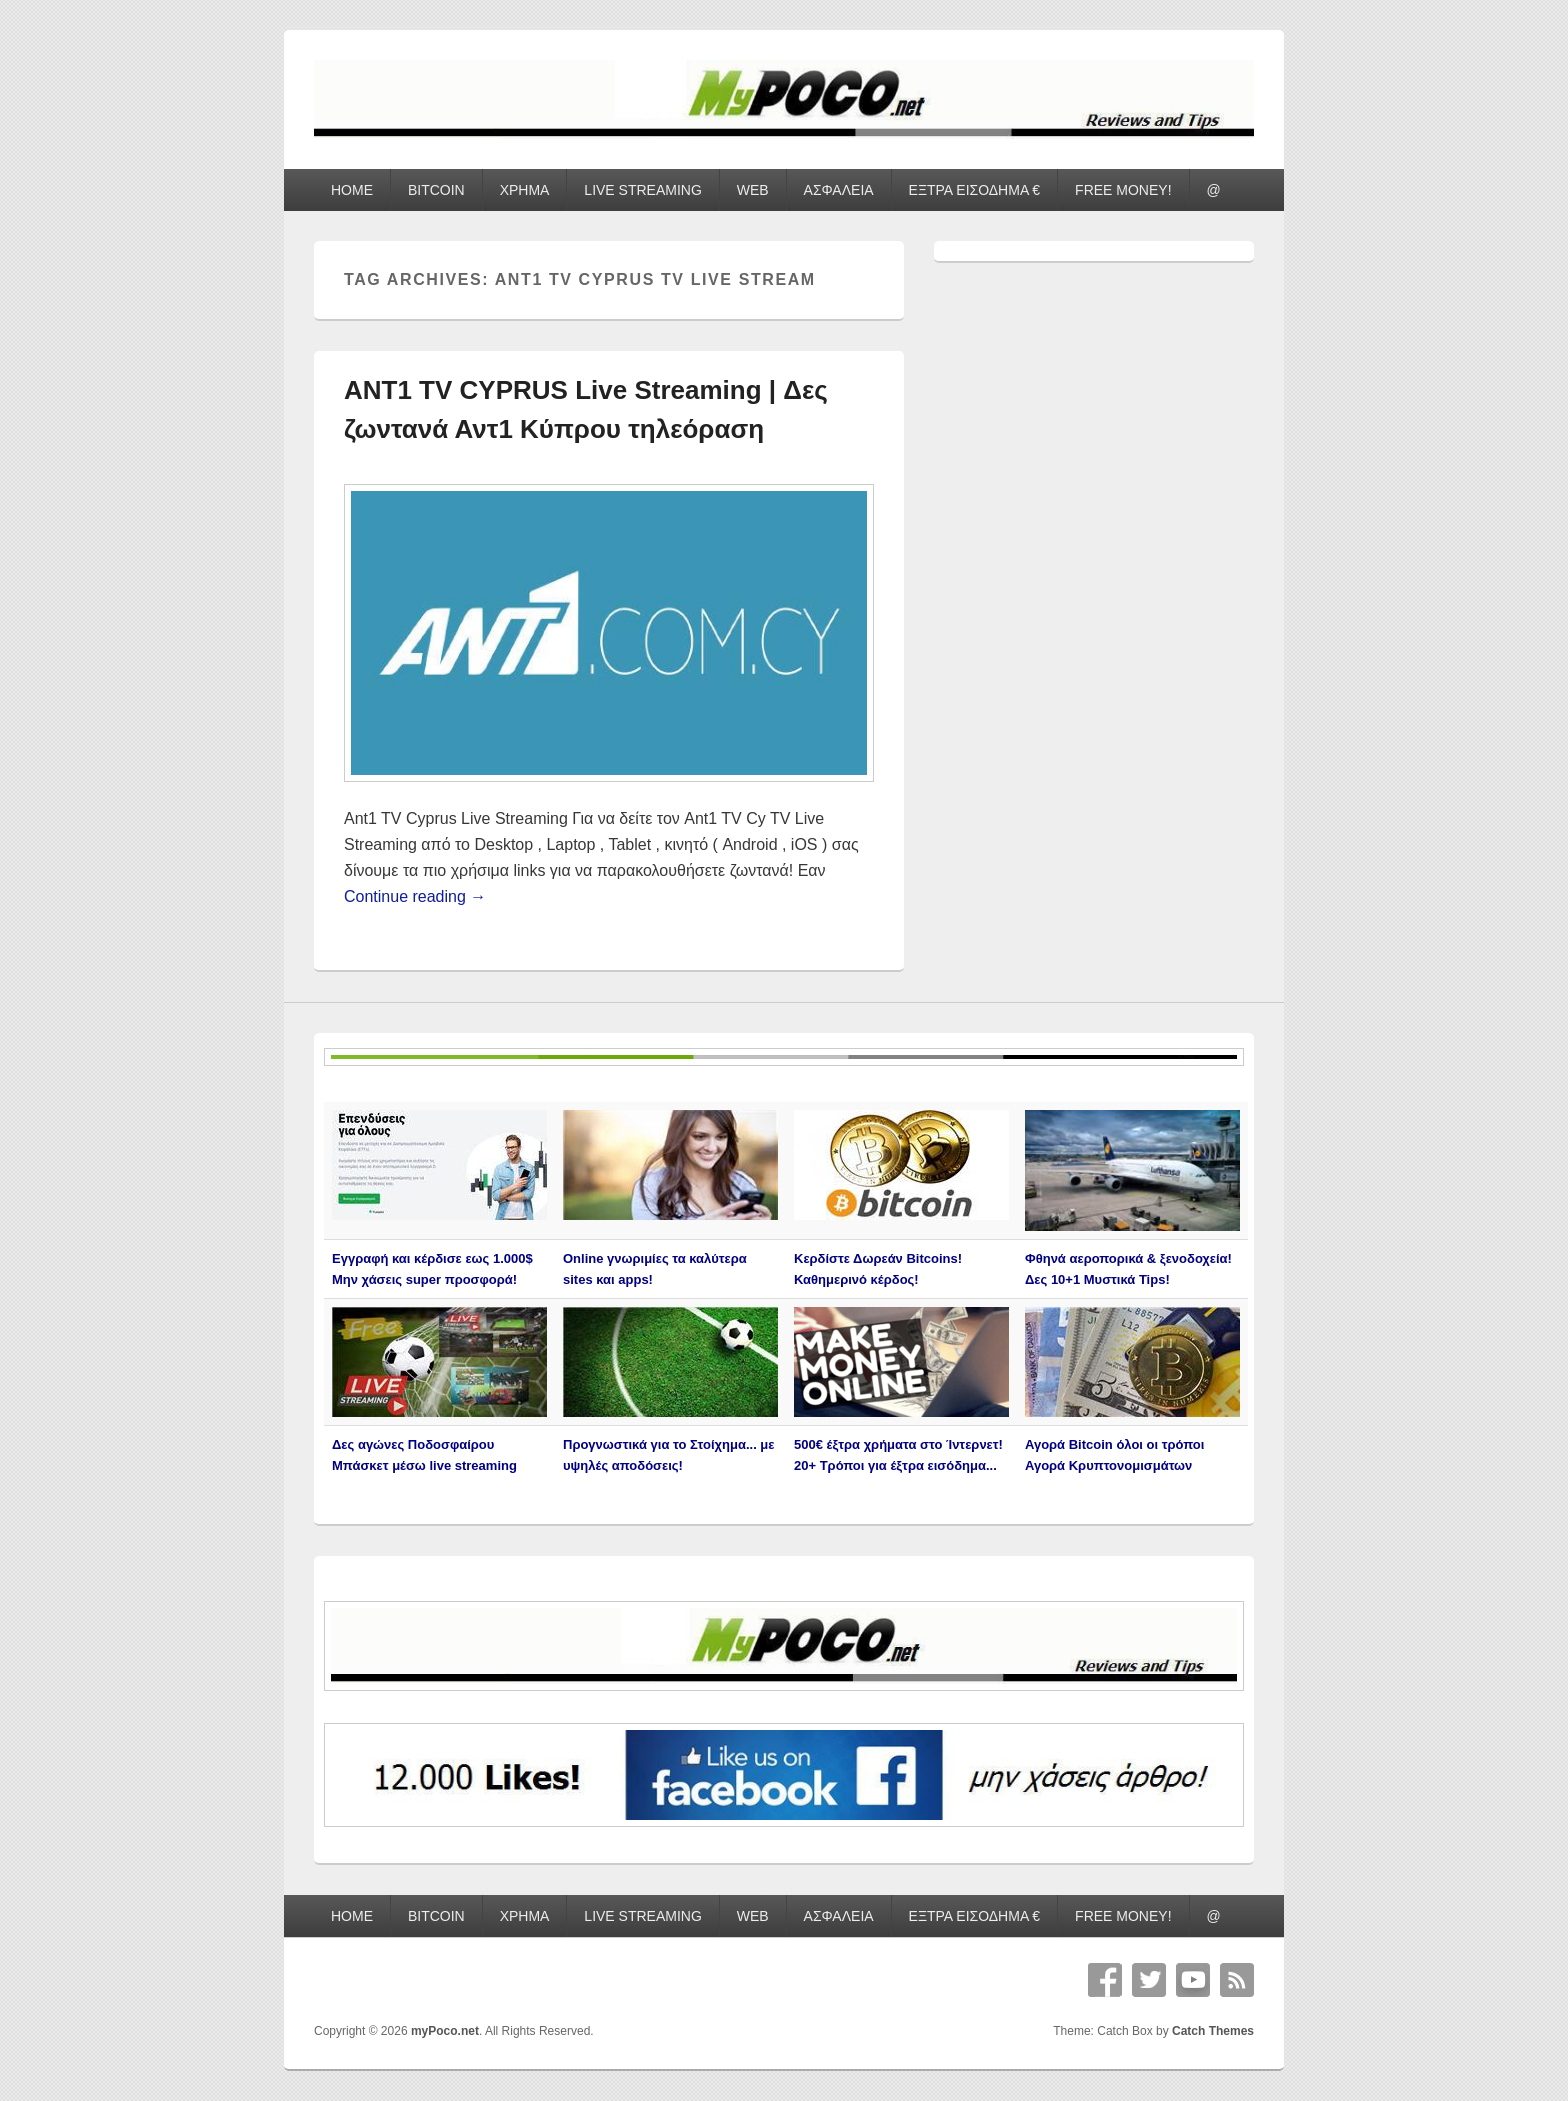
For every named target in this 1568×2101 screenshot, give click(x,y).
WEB (753, 190)
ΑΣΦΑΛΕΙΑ (839, 190)
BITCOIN (436, 190)
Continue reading (415, 896)
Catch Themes (1213, 2031)
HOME (352, 190)
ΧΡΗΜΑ (525, 190)
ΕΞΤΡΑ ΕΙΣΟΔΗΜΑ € (975, 190)
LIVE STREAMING (642, 190)
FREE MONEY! (1123, 190)
